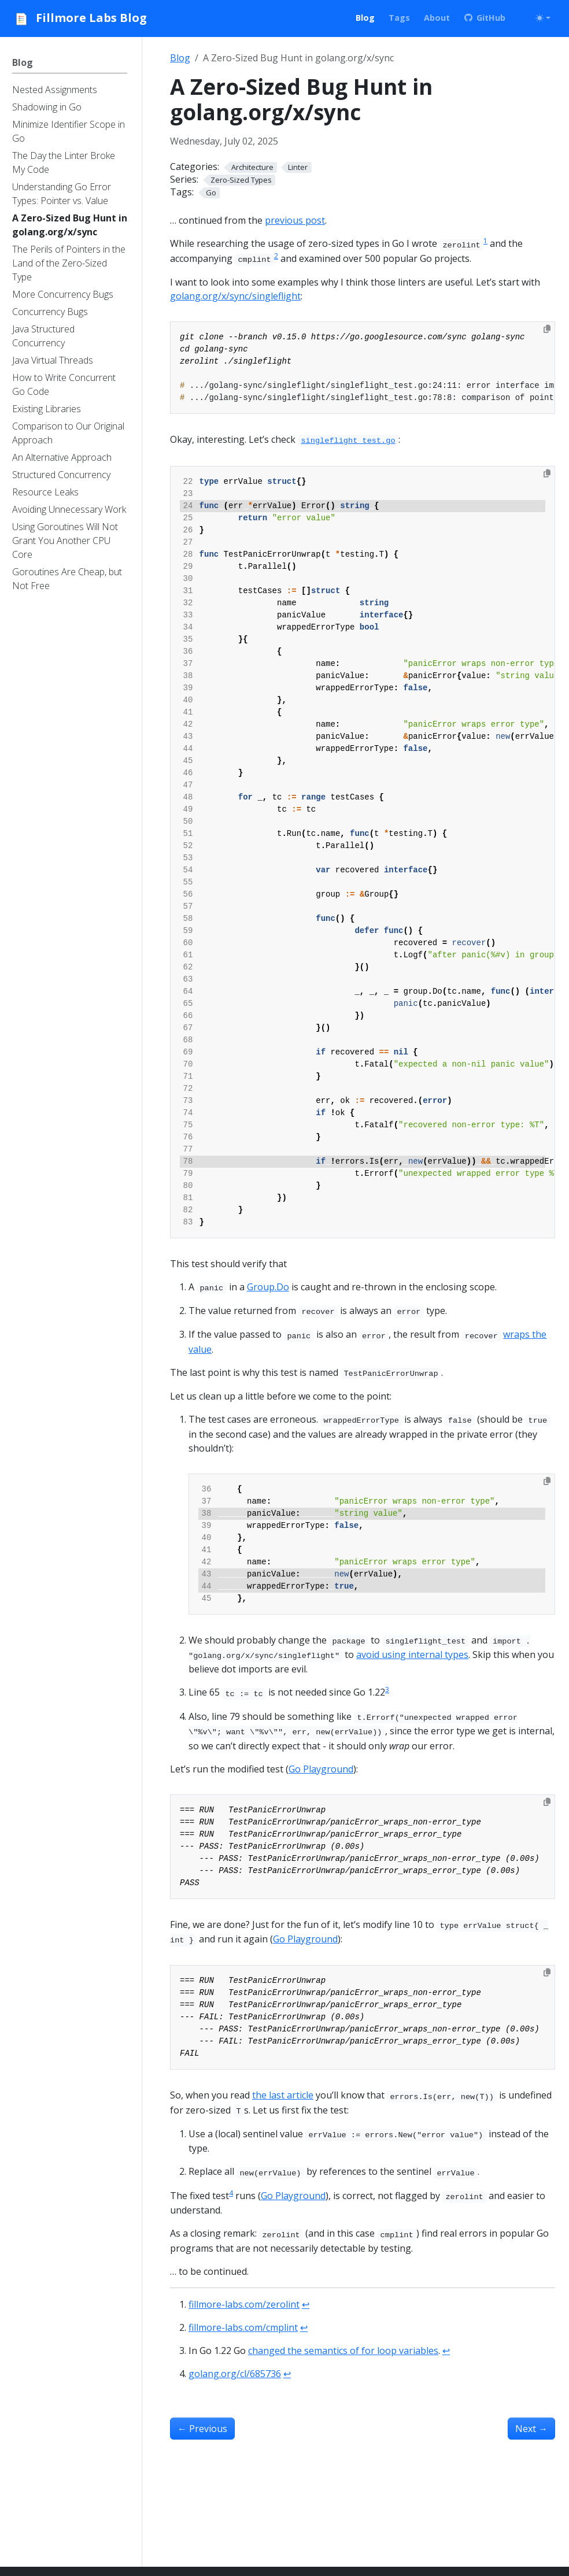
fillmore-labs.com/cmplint (243, 2327)
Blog (180, 57)
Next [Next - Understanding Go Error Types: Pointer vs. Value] (531, 2428)
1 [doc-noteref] (485, 241)
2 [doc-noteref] (276, 256)
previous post (295, 220)
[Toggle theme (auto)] (543, 18)
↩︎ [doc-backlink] (305, 2304)
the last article (282, 2095)
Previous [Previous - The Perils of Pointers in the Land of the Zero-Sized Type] (202, 2428)
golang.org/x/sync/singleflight (235, 296)
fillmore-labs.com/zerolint (244, 2304)
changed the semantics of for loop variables (343, 2350)
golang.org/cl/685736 (235, 2373)
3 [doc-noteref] (387, 1689)
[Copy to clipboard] (547, 329)
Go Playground (321, 1769)
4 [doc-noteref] (231, 2193)
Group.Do (268, 1286)
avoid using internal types (412, 1654)
